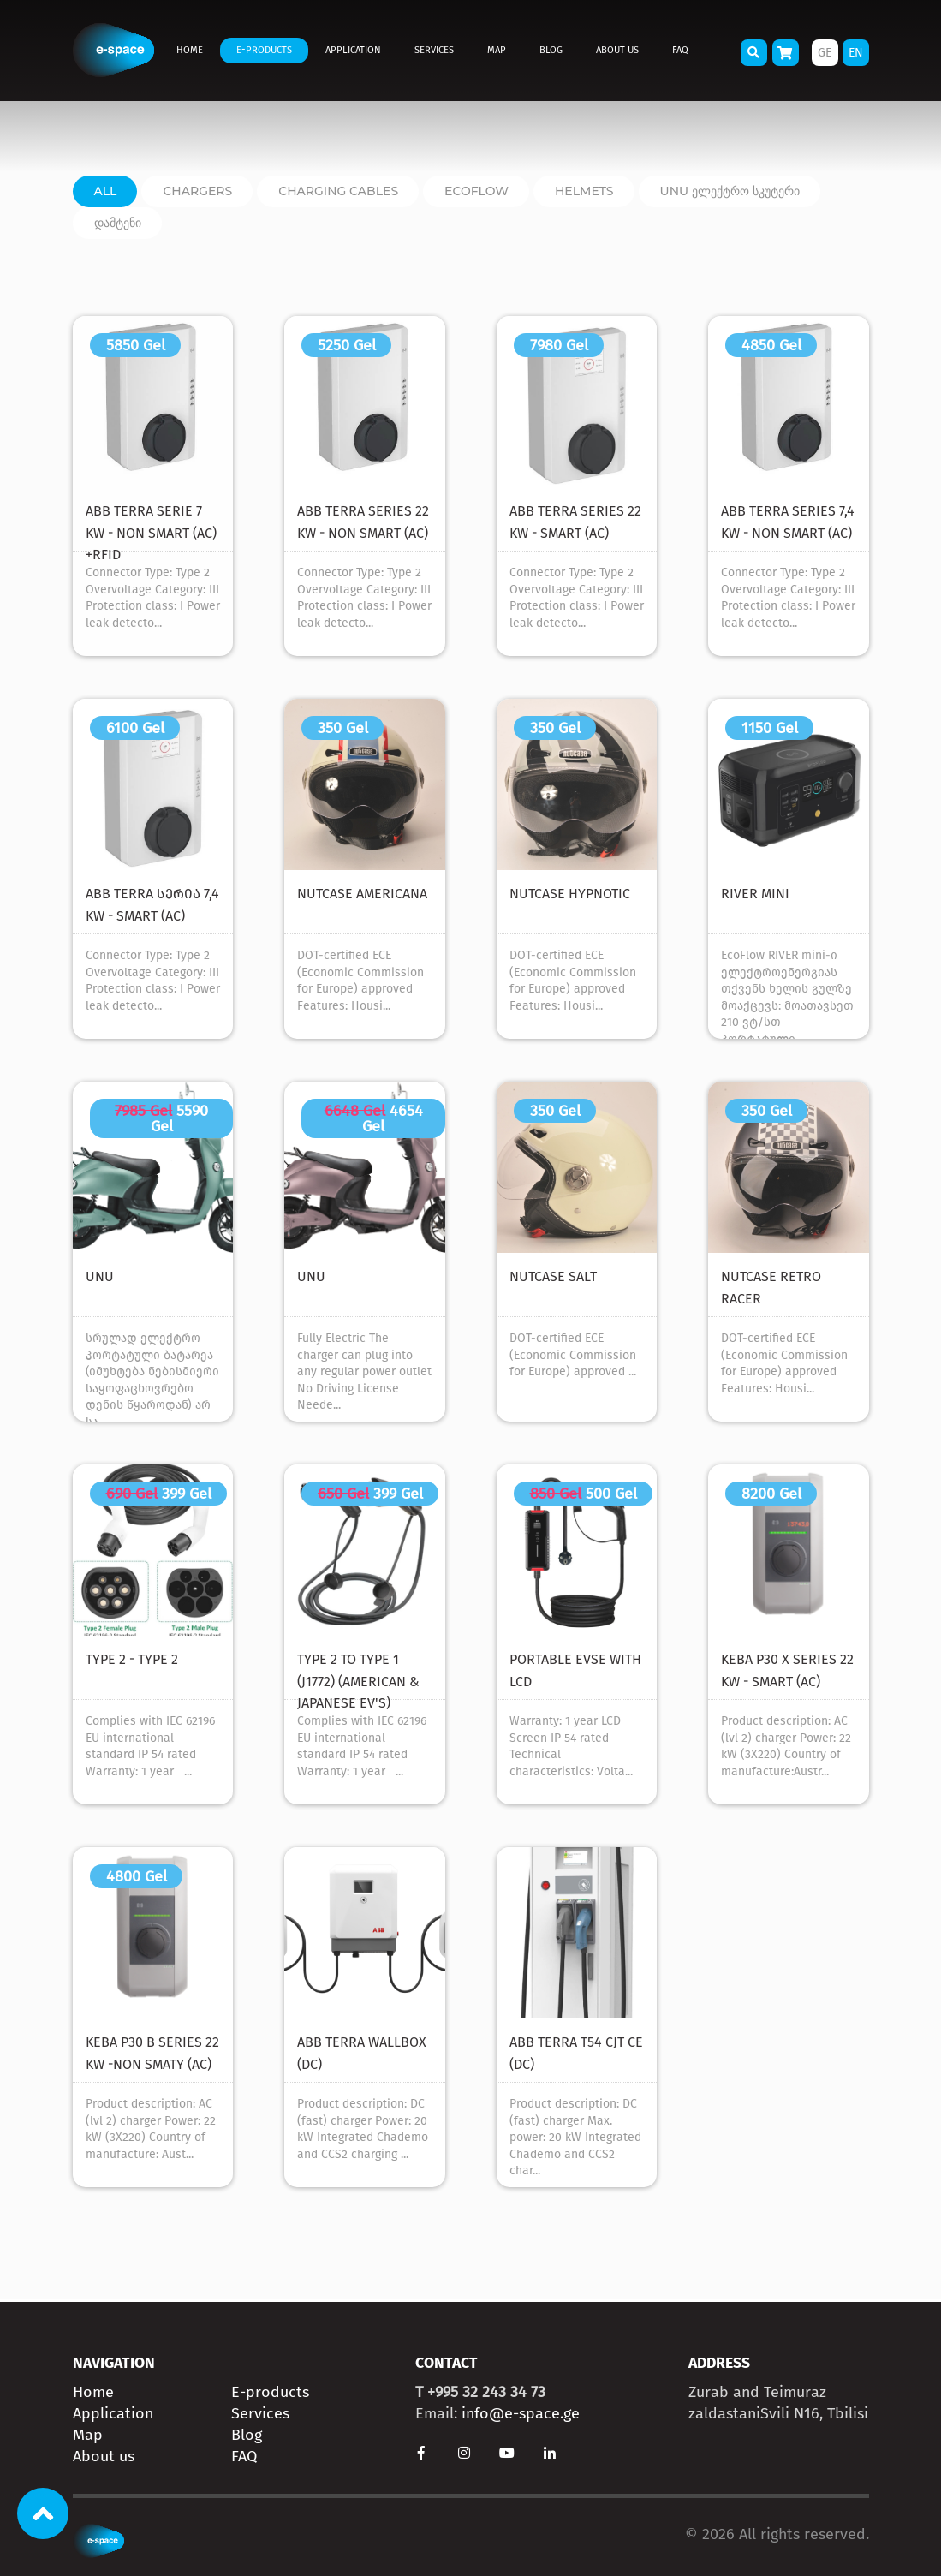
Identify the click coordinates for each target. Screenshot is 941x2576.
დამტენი (117, 222)
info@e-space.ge (521, 2413)
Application (353, 50)
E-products (264, 50)
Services (434, 50)
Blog (551, 50)
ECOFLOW (476, 191)
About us (617, 50)
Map (496, 50)
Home (189, 50)
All (105, 191)
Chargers (197, 191)
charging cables (338, 191)
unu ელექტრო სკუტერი (730, 191)
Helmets (584, 191)
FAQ (680, 50)
